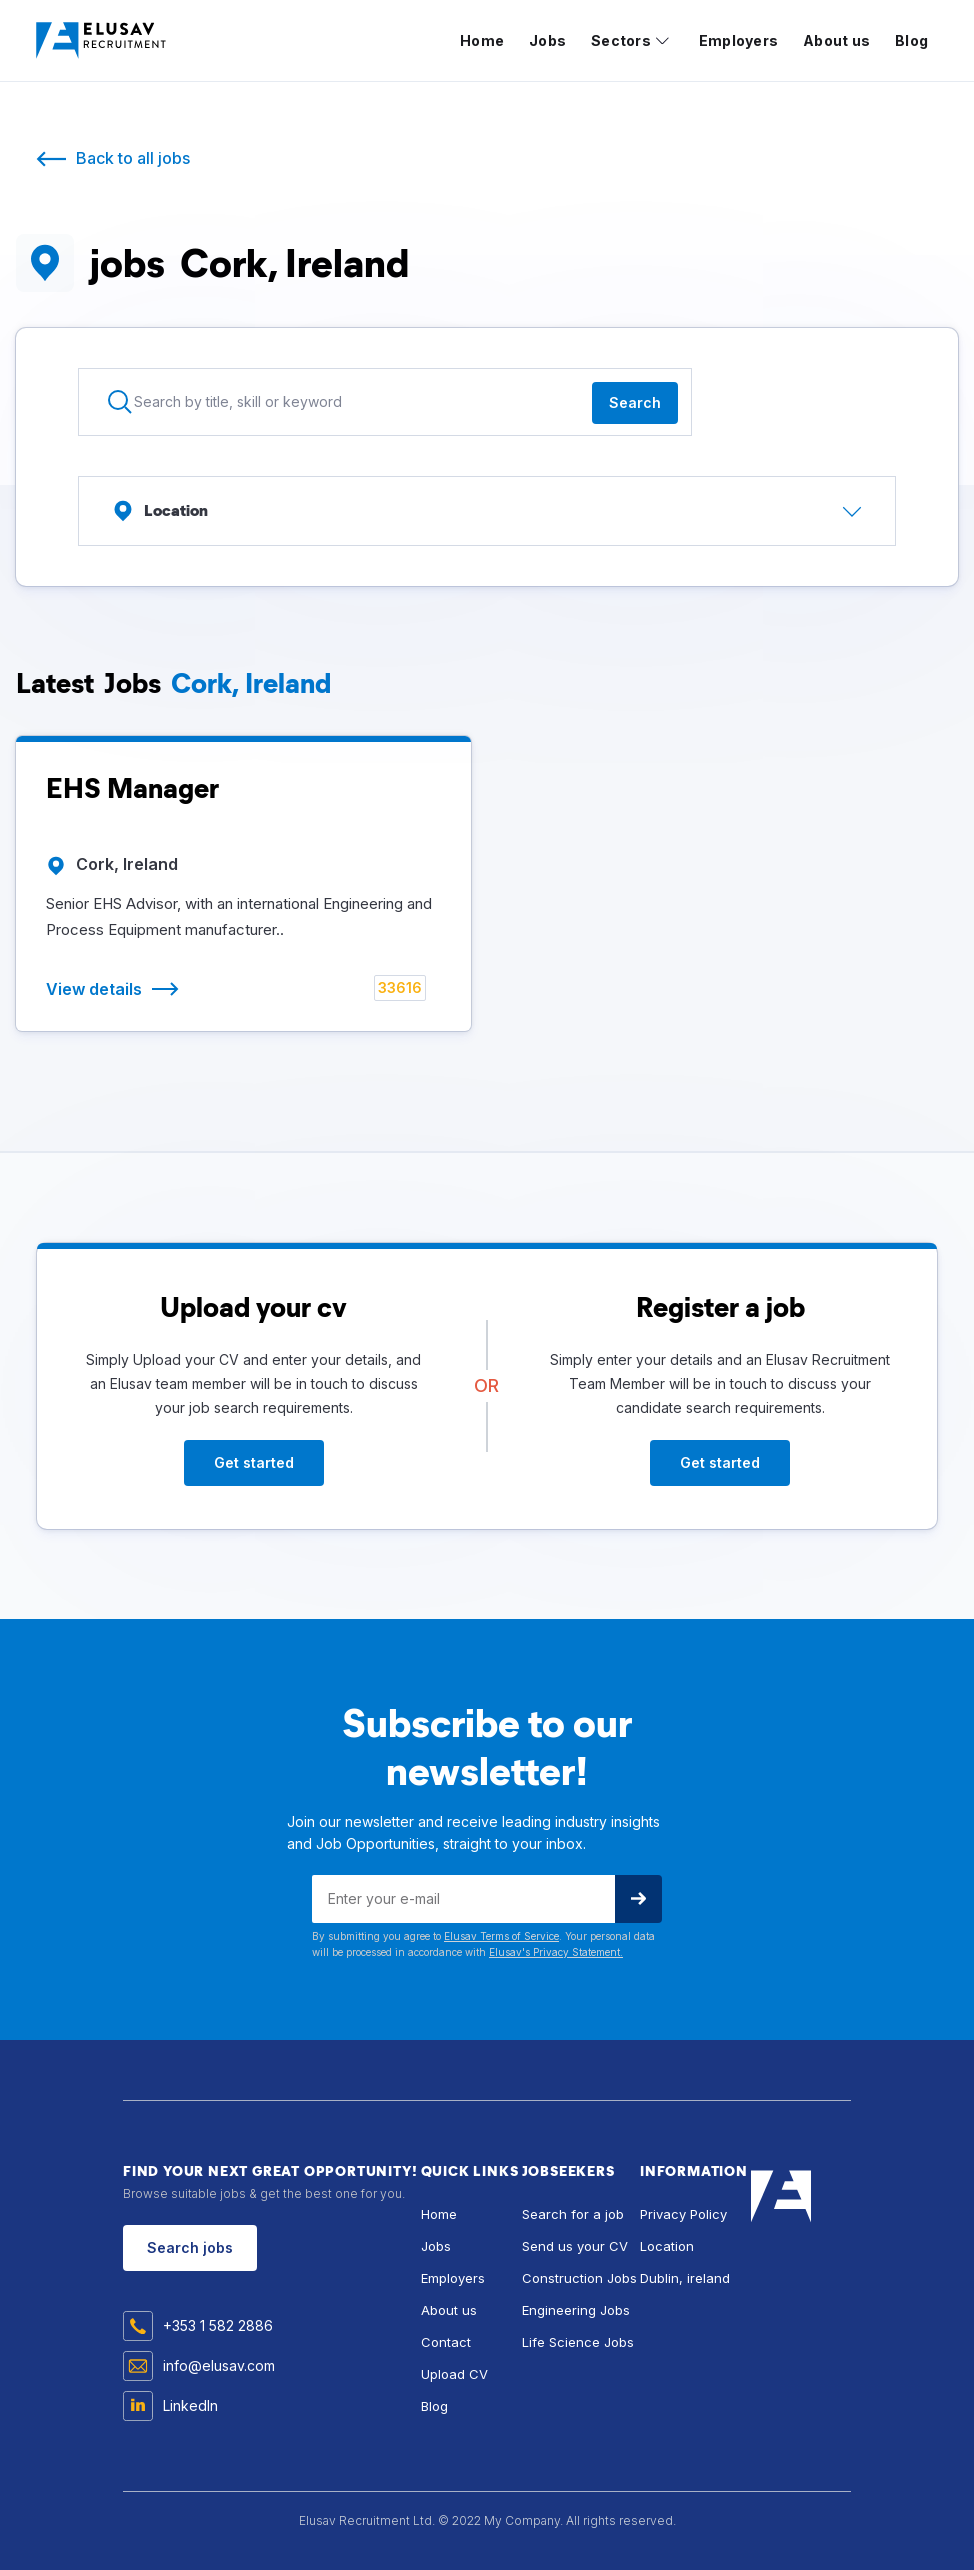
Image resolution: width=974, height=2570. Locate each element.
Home (482, 40)
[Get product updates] (463, 1899)
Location (667, 2246)
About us (836, 40)
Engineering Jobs (576, 2310)
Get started (254, 1462)
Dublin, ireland (685, 2278)
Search (635, 402)
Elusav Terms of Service (501, 1936)
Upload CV (454, 2374)
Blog (911, 40)
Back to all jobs (133, 158)
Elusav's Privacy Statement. (556, 1952)
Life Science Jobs (578, 2342)
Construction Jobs (579, 2278)
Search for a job (573, 2214)
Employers (738, 40)
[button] (630, 41)
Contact (446, 2342)
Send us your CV (575, 2246)
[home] (106, 40)
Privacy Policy (683, 2214)
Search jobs (190, 2247)
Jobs (547, 40)
